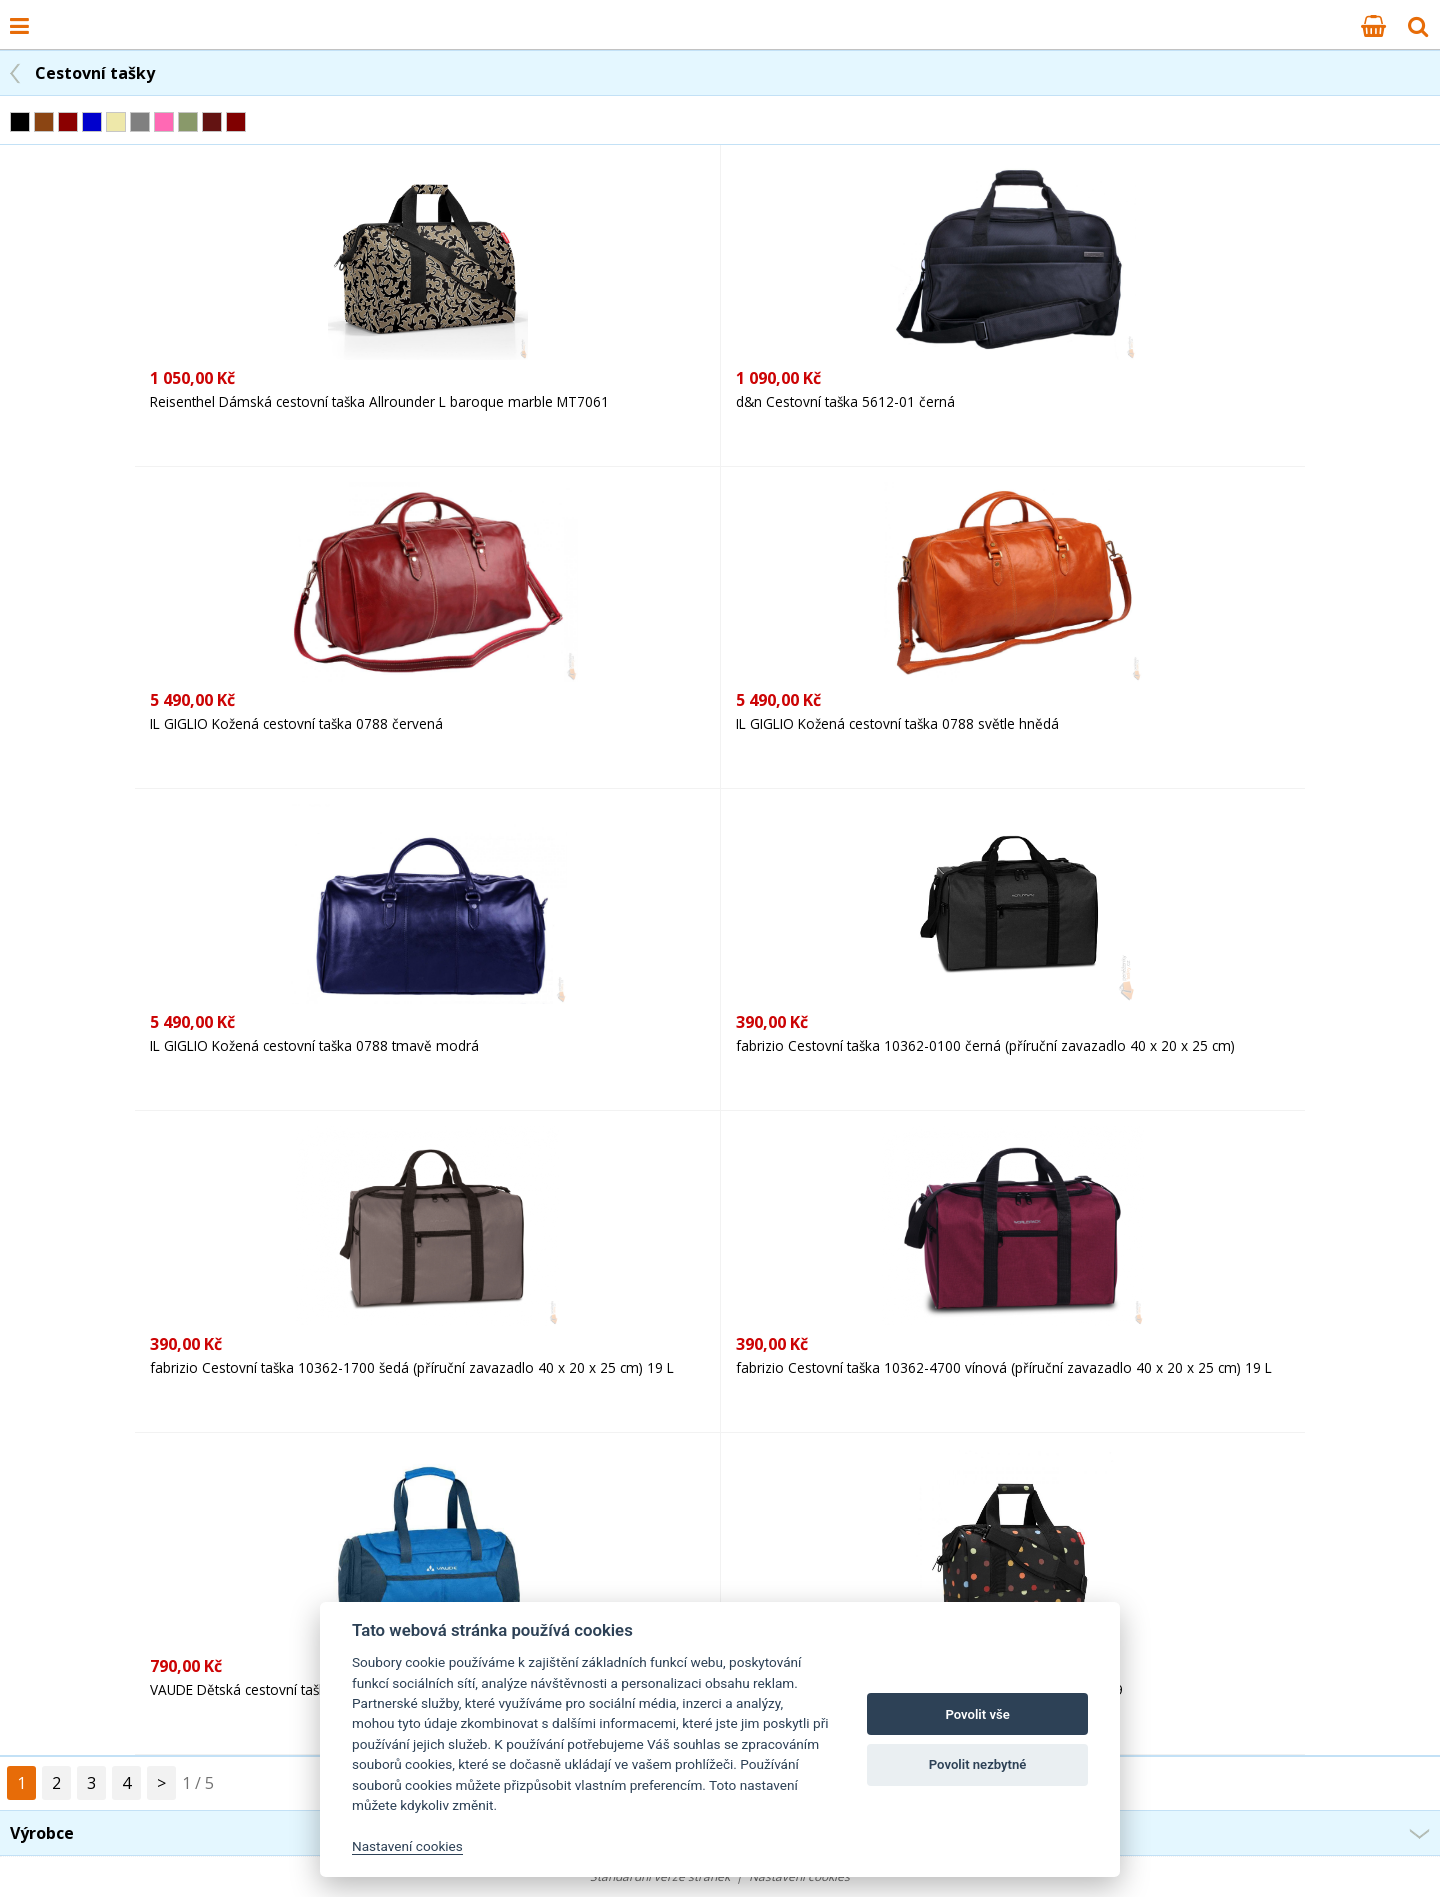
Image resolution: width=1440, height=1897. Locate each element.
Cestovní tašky (95, 73)
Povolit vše (977, 1714)
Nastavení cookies (407, 1846)
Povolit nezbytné (978, 1764)
